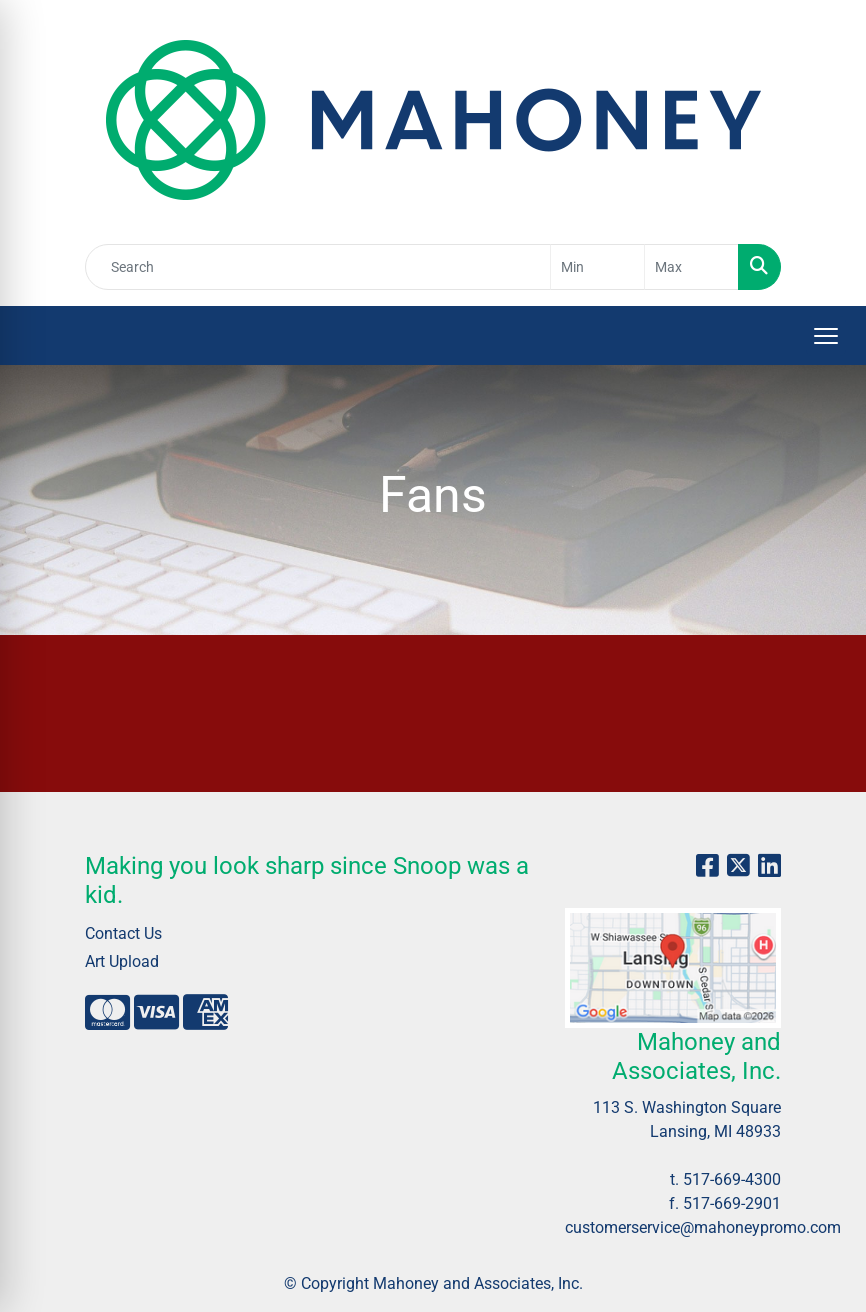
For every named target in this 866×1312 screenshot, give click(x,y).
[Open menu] (826, 336)
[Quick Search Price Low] (597, 267)
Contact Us (123, 933)
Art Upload (122, 961)
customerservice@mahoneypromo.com (703, 1227)
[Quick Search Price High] (691, 267)
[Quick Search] (318, 267)
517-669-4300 (732, 1179)
